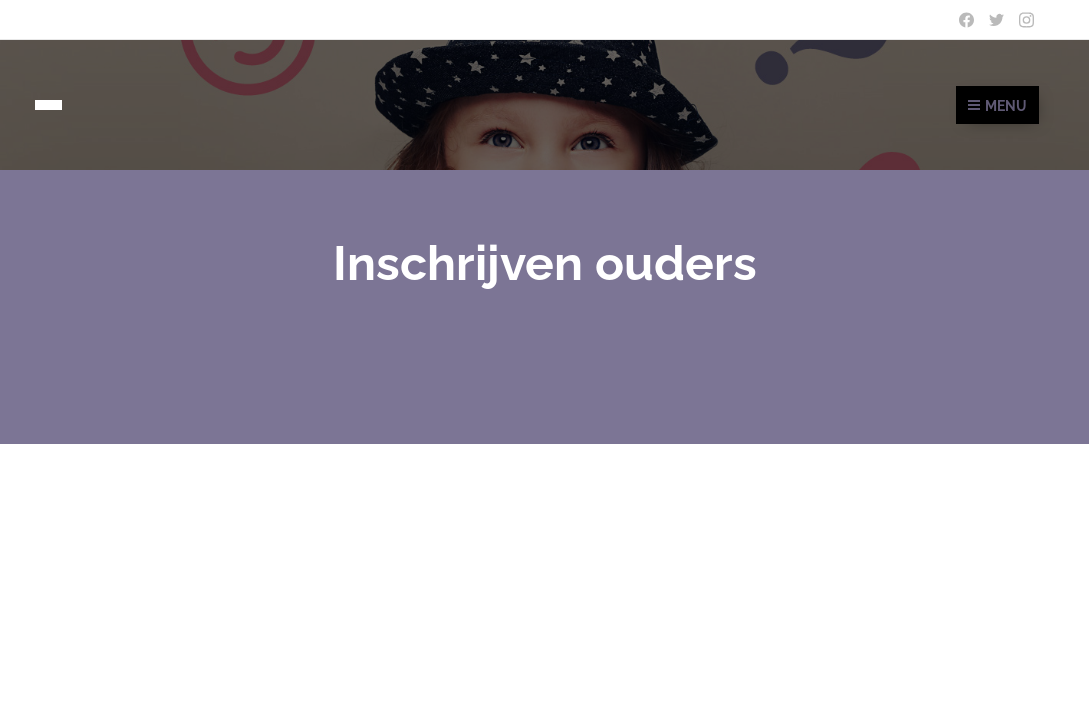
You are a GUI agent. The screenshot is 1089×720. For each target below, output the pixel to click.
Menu (997, 106)
